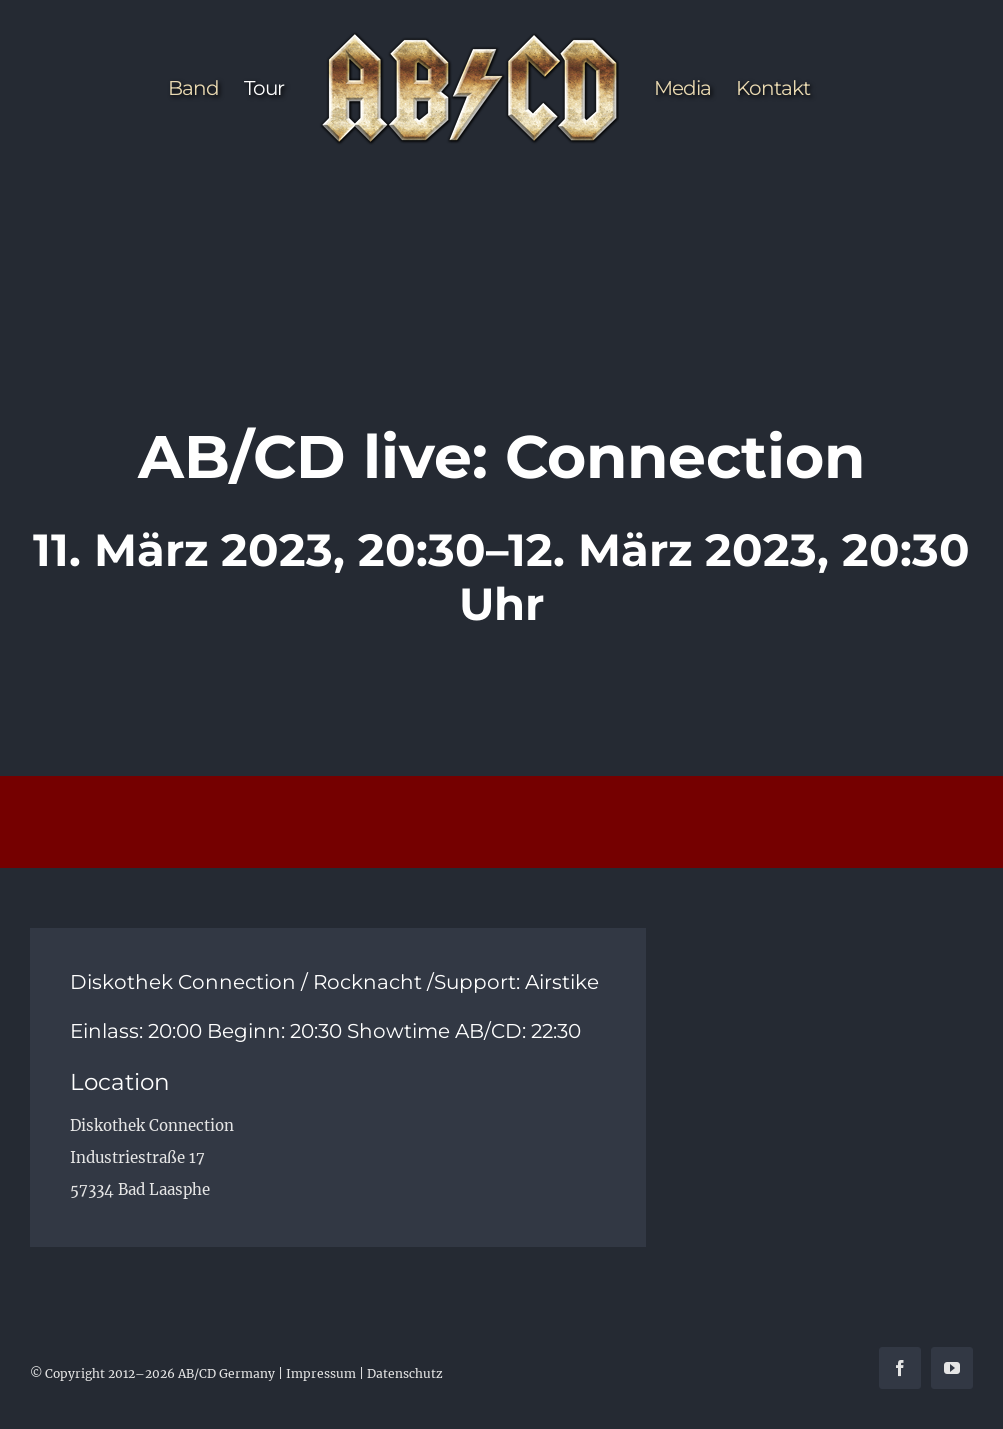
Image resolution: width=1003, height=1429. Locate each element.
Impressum (321, 1373)
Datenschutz (405, 1373)
